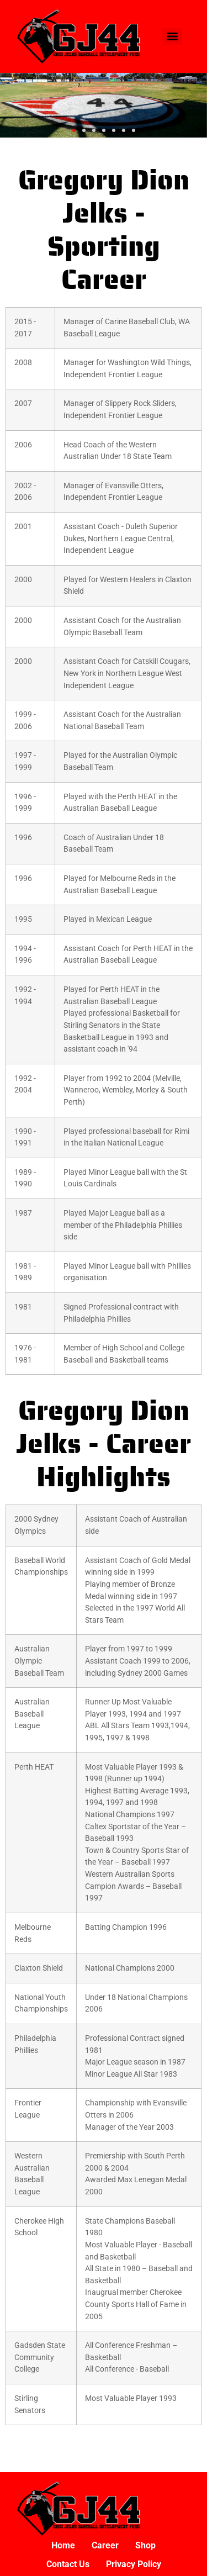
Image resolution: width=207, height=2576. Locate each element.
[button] (74, 130)
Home (63, 2545)
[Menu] (172, 36)
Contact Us (67, 2564)
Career (105, 2545)
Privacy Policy (133, 2564)
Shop (145, 2545)
